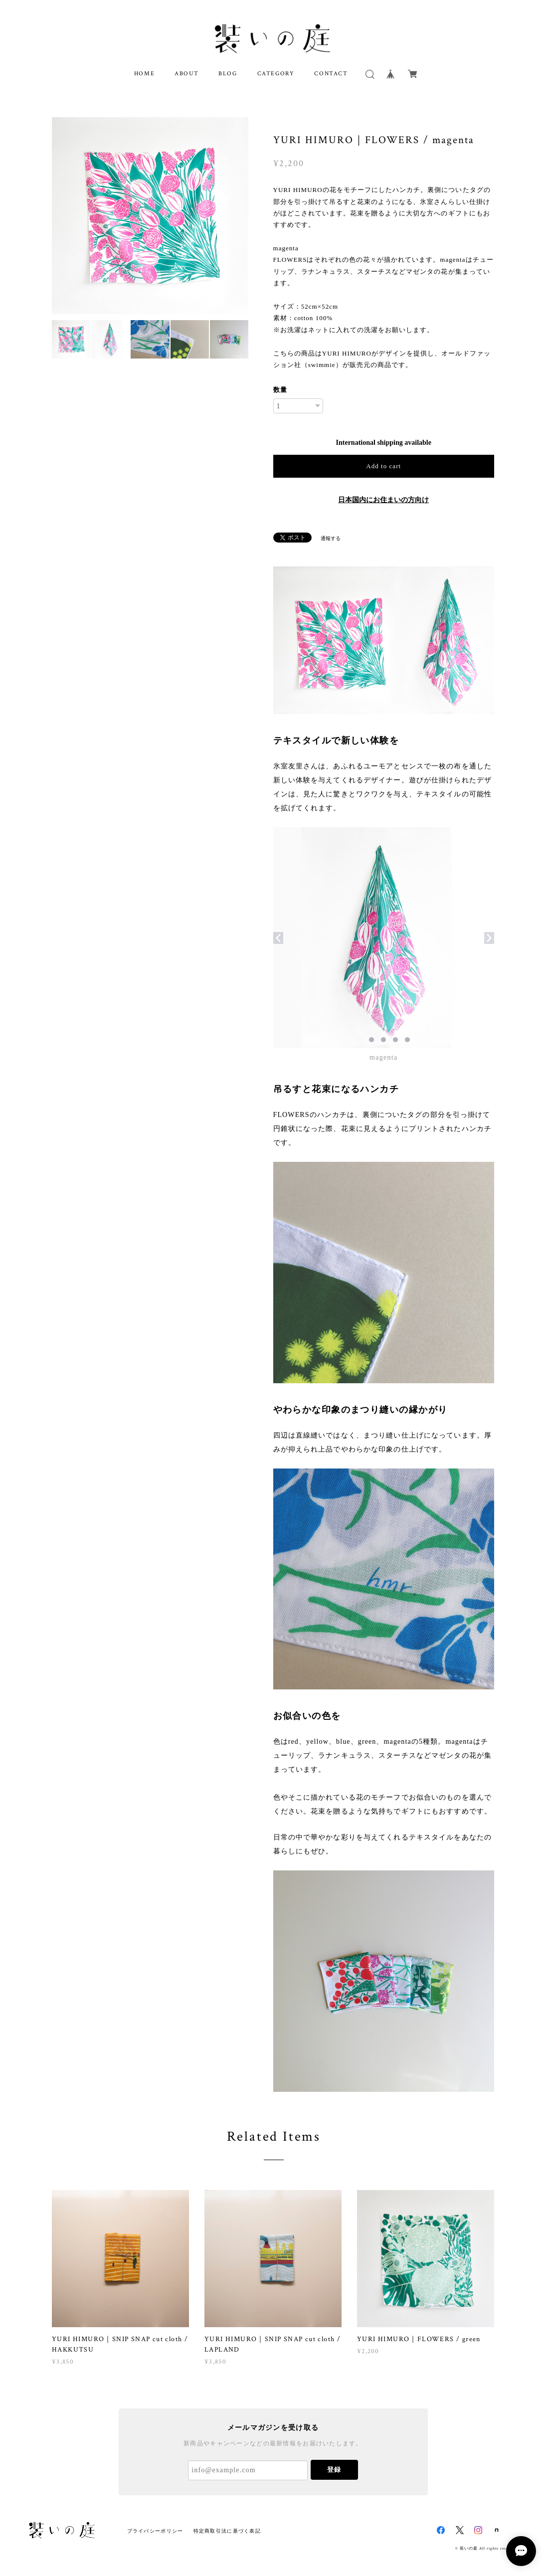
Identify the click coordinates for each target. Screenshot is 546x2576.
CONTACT (331, 73)
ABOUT (186, 73)
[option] (150, 215)
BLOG (227, 73)
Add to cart (383, 466)
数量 (280, 389)
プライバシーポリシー (155, 2531)
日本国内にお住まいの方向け (383, 500)
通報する (331, 538)
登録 (334, 2469)
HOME (144, 73)
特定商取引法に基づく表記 (227, 2531)
